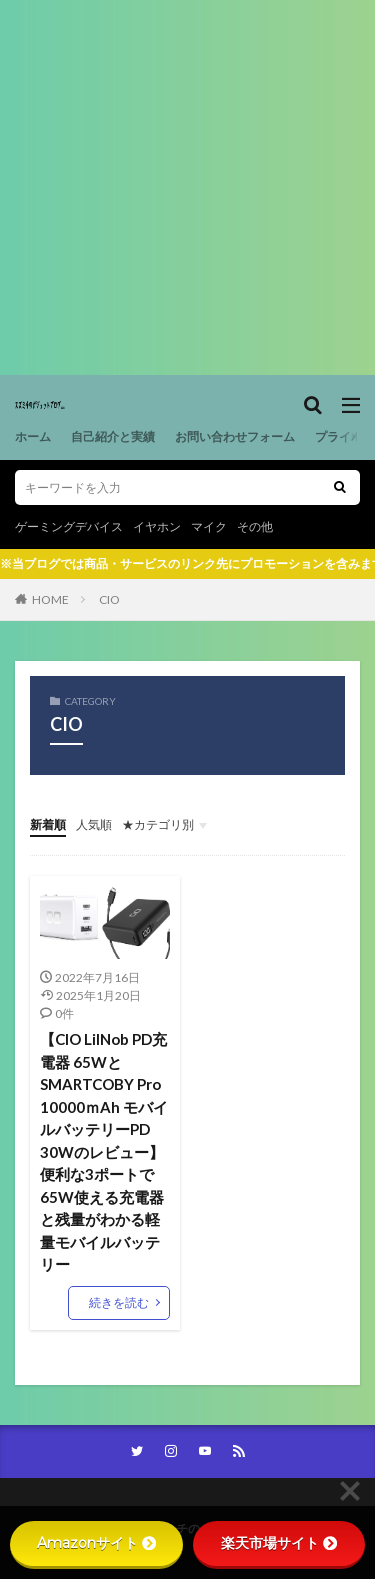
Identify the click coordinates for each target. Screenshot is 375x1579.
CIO (109, 599)
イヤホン (157, 526)
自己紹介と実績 (113, 436)
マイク (209, 526)
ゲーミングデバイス (69, 526)
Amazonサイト (96, 1543)
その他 (255, 526)
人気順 (94, 824)
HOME (50, 599)
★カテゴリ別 (158, 824)
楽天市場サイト (279, 1543)
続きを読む (119, 1302)
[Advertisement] (187, 187)
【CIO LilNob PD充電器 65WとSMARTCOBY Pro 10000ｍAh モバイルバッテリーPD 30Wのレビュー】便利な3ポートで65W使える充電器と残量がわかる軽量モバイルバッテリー (104, 1151)
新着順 (48, 824)
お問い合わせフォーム (235, 436)
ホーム (33, 436)
